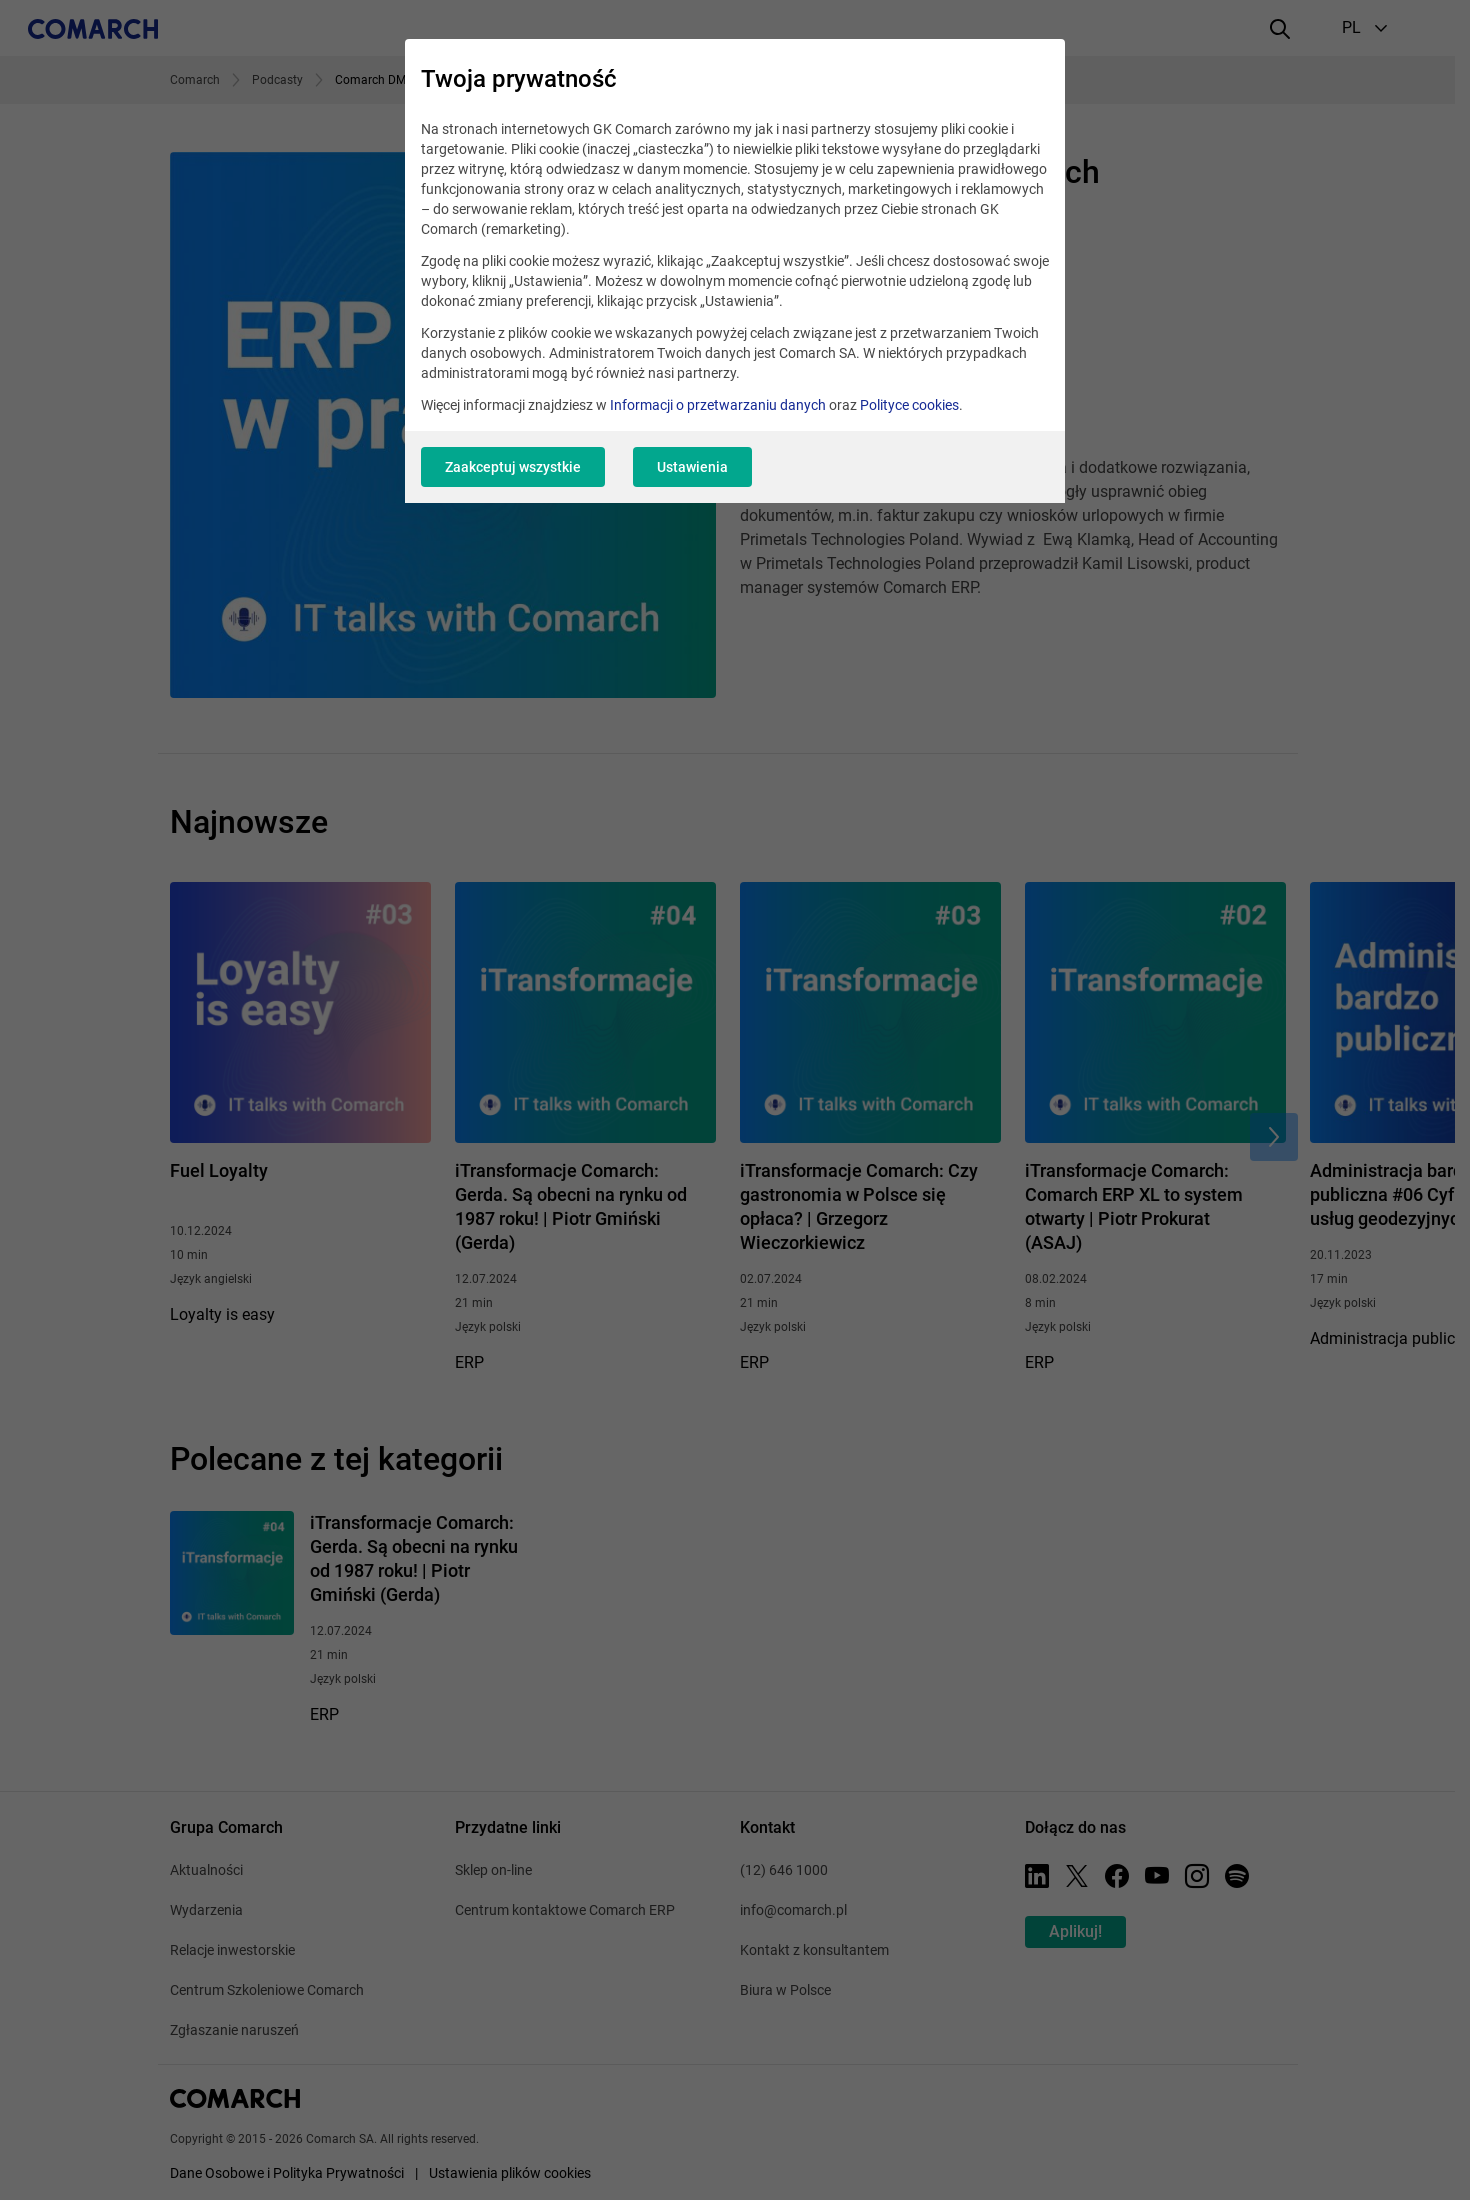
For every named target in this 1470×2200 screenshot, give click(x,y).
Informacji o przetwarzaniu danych (718, 405)
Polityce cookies (909, 405)
